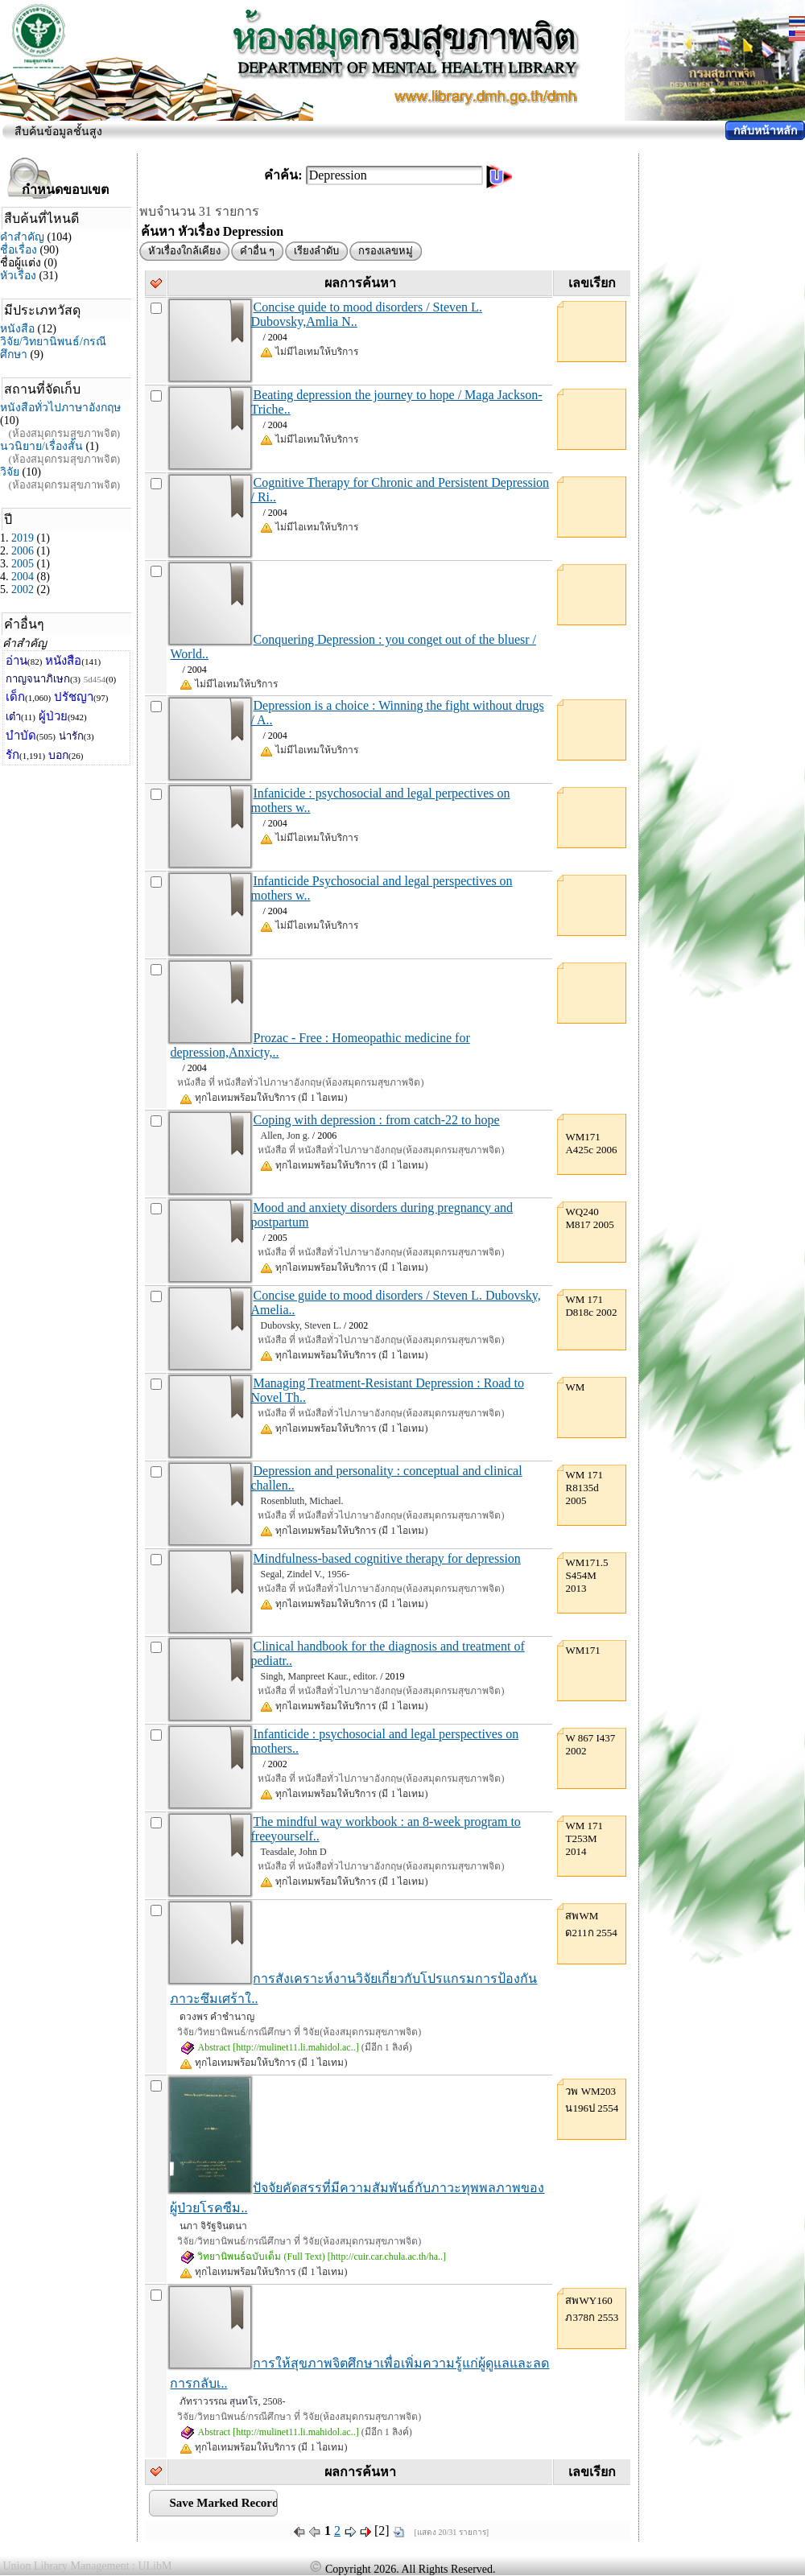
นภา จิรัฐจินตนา (213, 2226)
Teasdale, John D (293, 1851)
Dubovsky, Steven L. (300, 1325)
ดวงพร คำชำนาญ (217, 2016)
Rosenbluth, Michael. (301, 1500)
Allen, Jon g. (284, 1135)
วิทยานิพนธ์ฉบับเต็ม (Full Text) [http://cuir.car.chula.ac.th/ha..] (313, 2256)
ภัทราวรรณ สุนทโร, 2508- (232, 2401)
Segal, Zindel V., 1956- (304, 1574)
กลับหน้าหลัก (765, 131)
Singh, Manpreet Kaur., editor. (319, 1676)
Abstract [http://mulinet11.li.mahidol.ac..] (269, 2047)
